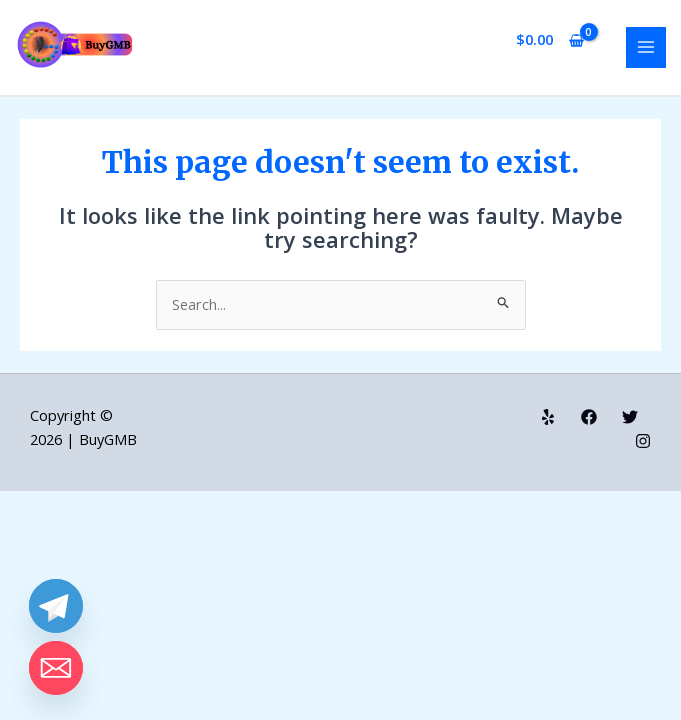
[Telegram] (56, 606)
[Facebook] (589, 417)
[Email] (56, 668)
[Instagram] (643, 441)
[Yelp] (548, 417)
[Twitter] (630, 417)
